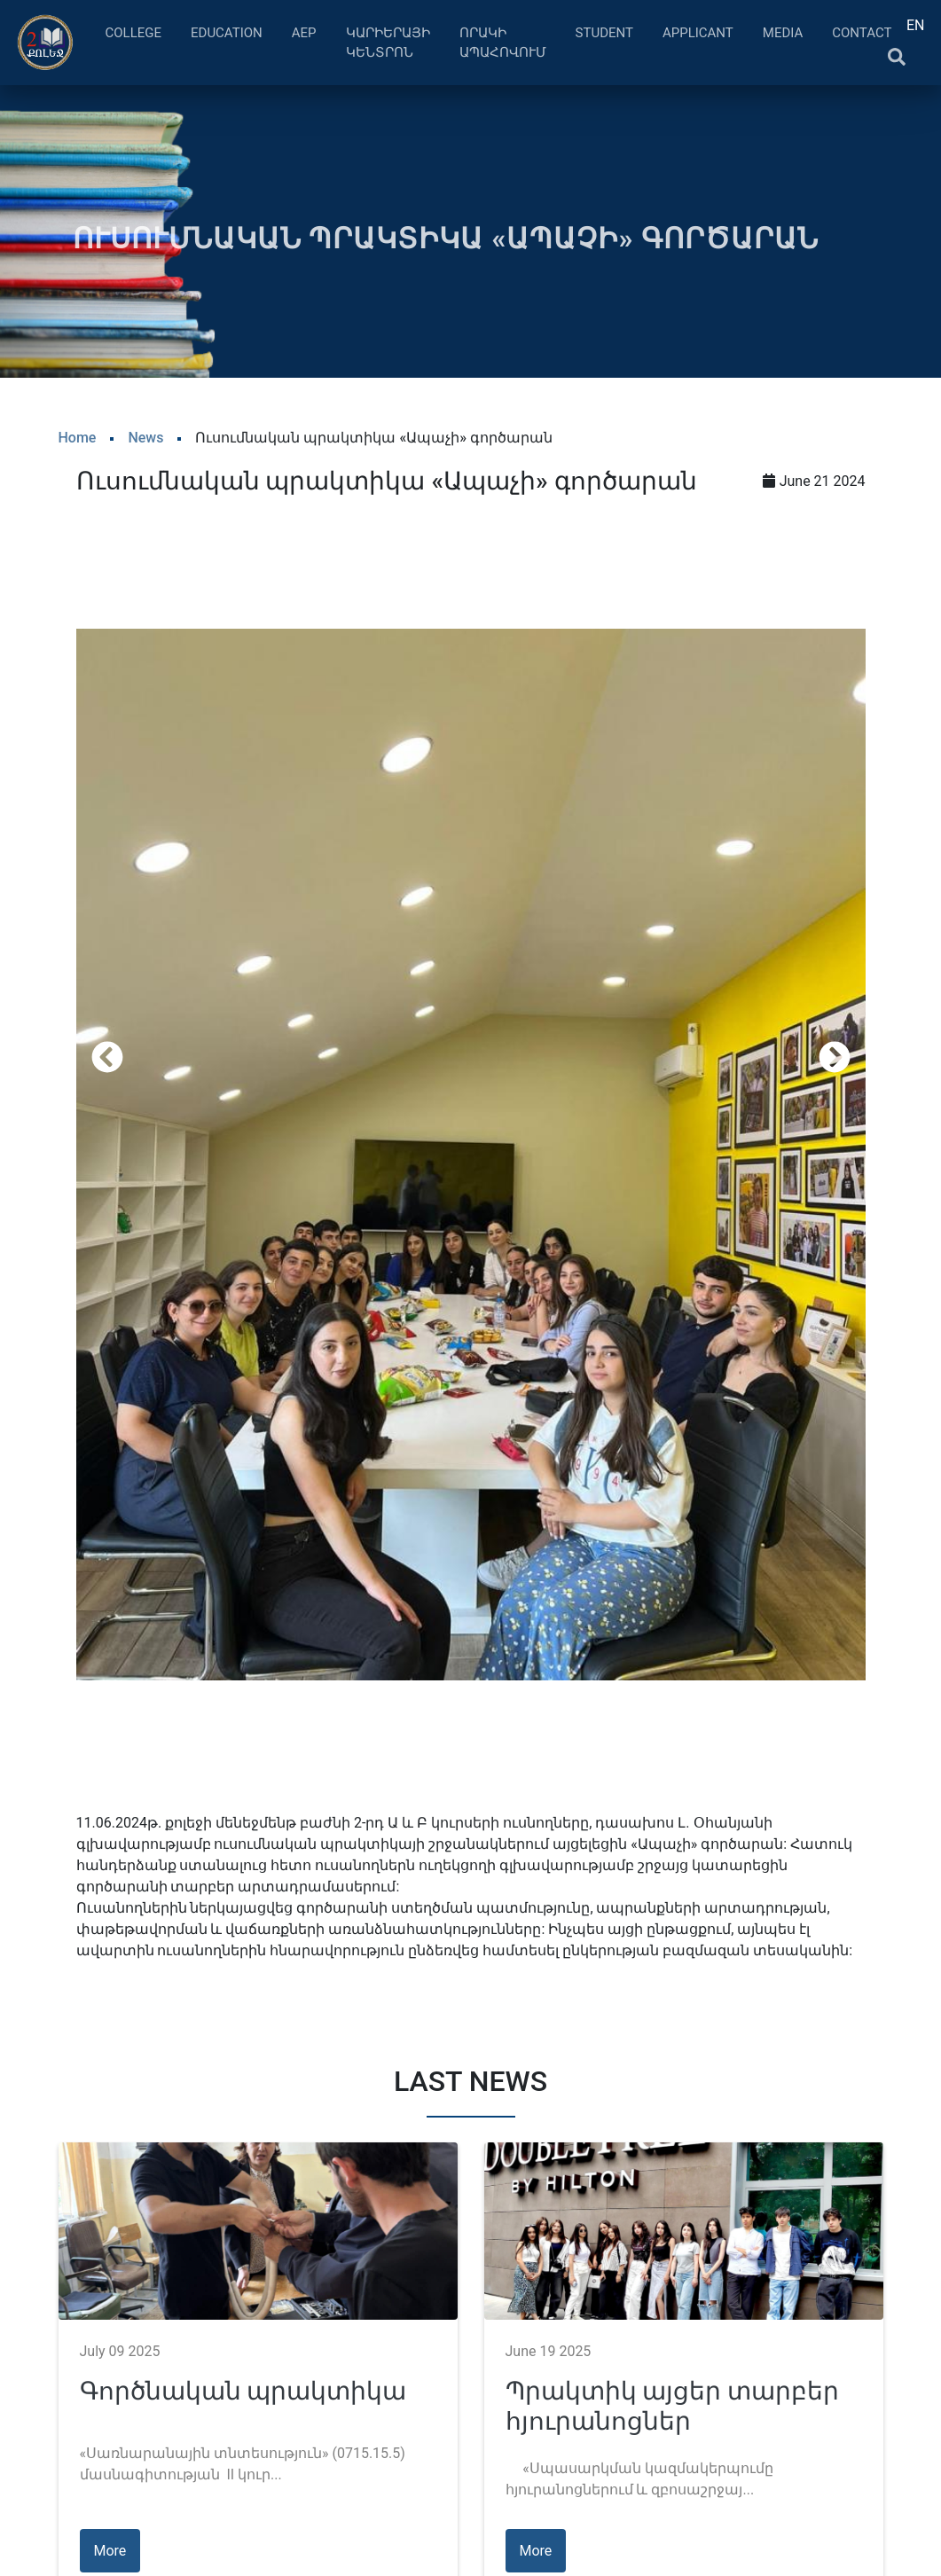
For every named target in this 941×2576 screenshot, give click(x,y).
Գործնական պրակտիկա (243, 2391)
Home (78, 437)
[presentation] (107, 1057)
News (145, 437)
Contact (861, 33)
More (110, 2550)
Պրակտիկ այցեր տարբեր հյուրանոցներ (673, 2406)
